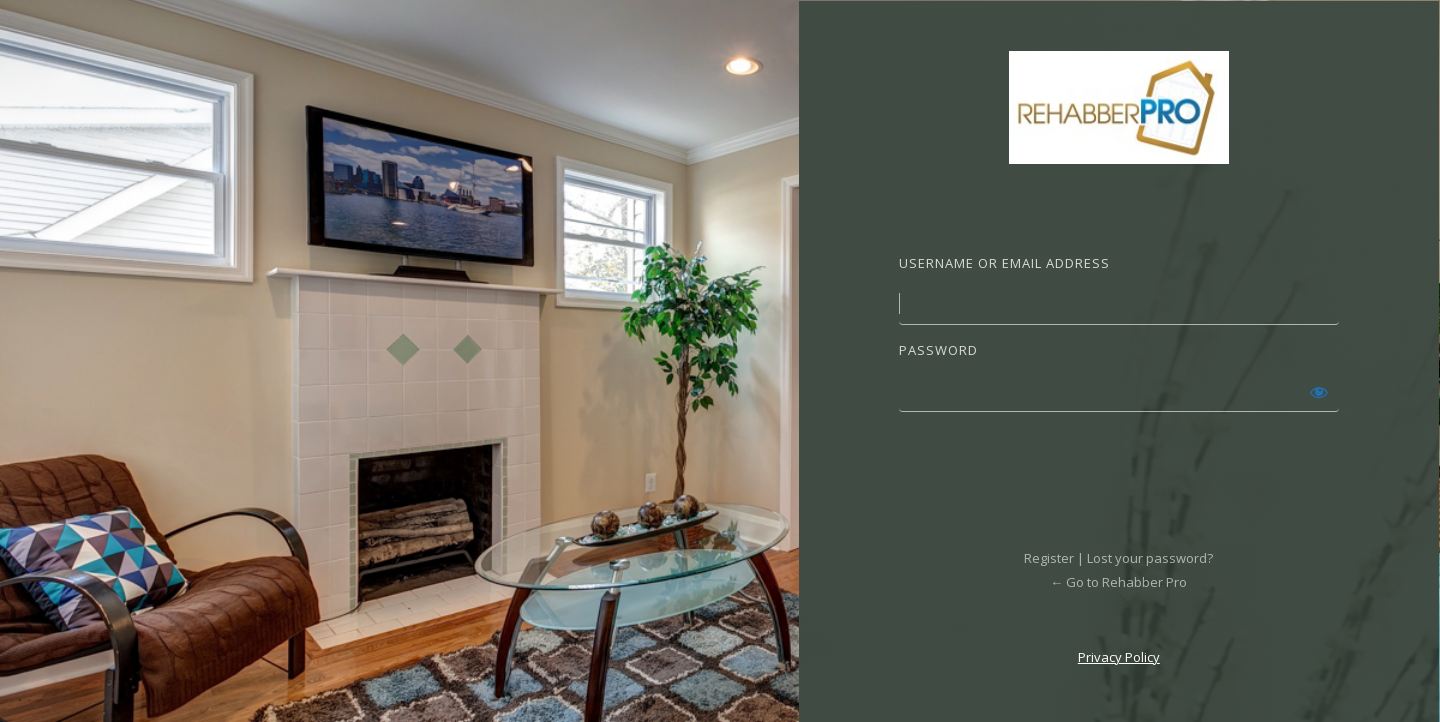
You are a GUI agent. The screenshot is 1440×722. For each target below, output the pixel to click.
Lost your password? (1150, 558)
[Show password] (1319, 392)
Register (1049, 558)
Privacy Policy (1119, 657)
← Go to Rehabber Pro (1118, 582)
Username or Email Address (1004, 263)
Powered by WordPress (1119, 107)
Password (938, 350)
